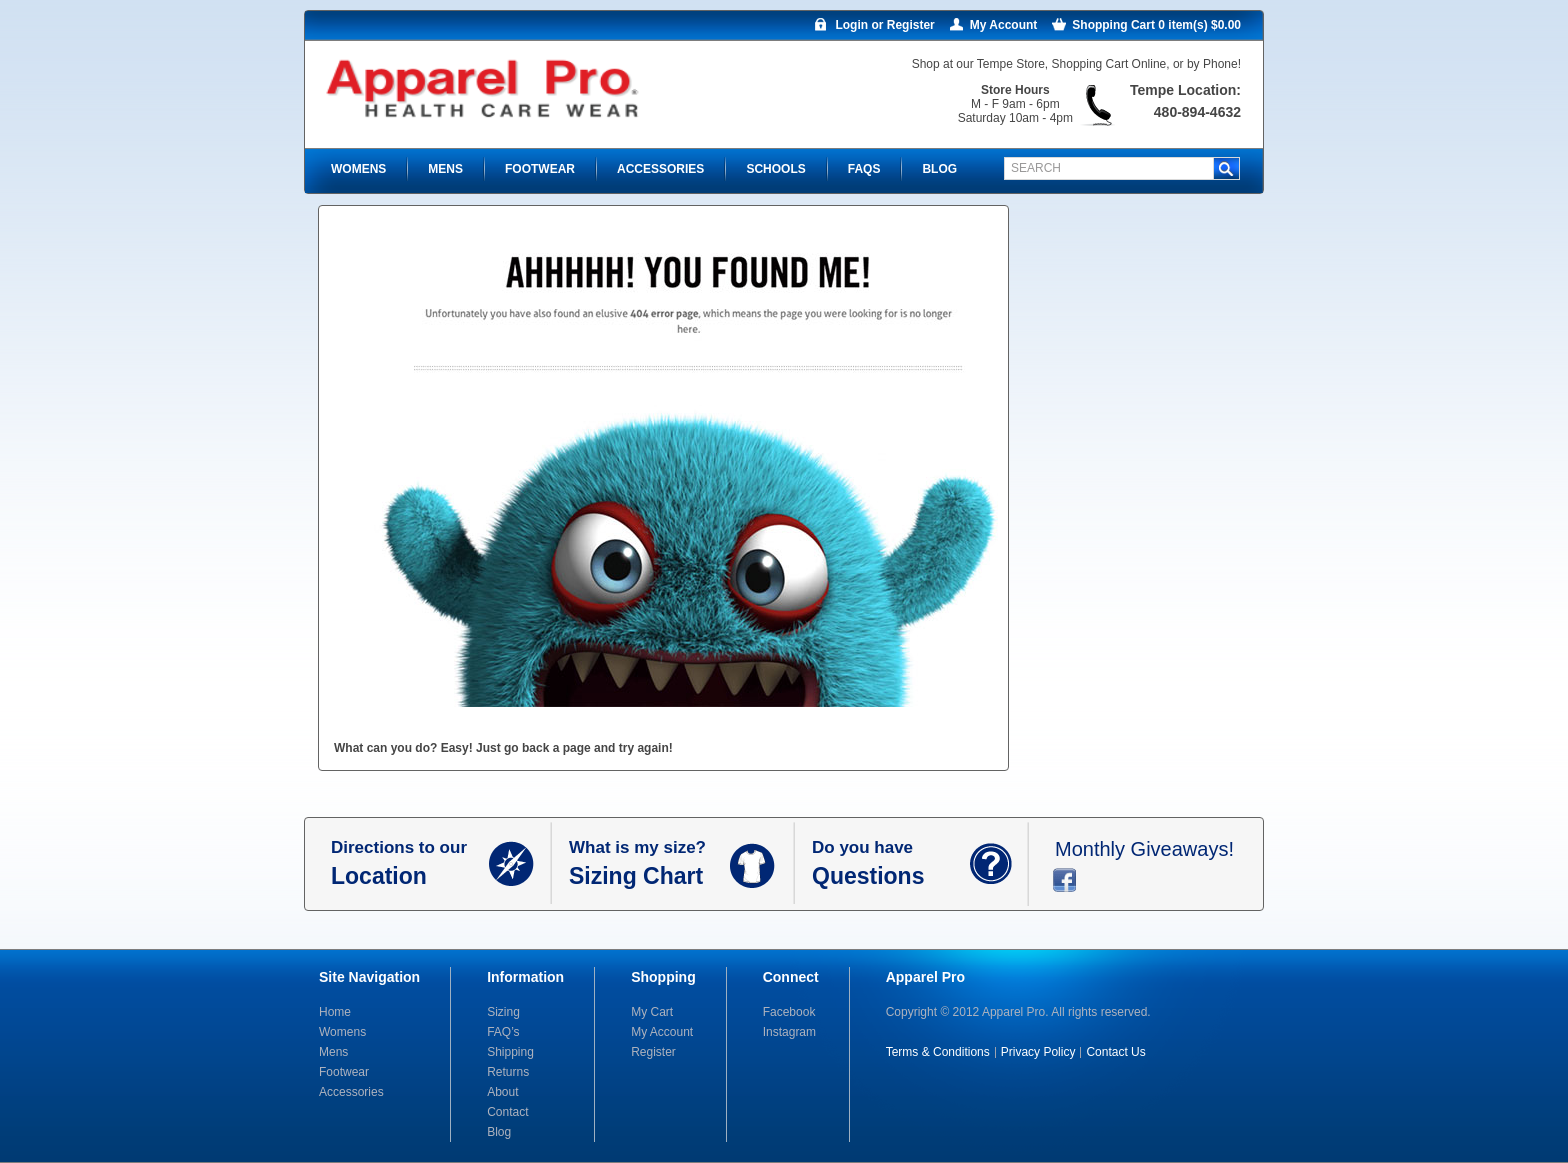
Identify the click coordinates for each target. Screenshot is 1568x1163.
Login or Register (884, 25)
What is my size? (649, 864)
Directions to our (410, 864)
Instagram (789, 1032)
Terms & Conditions (938, 1052)
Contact (507, 1112)
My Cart (652, 1012)
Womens (342, 1032)
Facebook (789, 1012)
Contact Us (1115, 1052)
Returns (508, 1072)
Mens (333, 1052)
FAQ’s (503, 1032)
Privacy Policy (1038, 1052)
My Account (1004, 25)
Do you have (891, 864)
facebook (1064, 880)
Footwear (344, 1072)
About (502, 1092)
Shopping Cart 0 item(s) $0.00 (1156, 25)
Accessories (351, 1092)
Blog (499, 1132)
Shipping (510, 1052)
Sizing (503, 1012)
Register (653, 1052)
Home (335, 1012)
